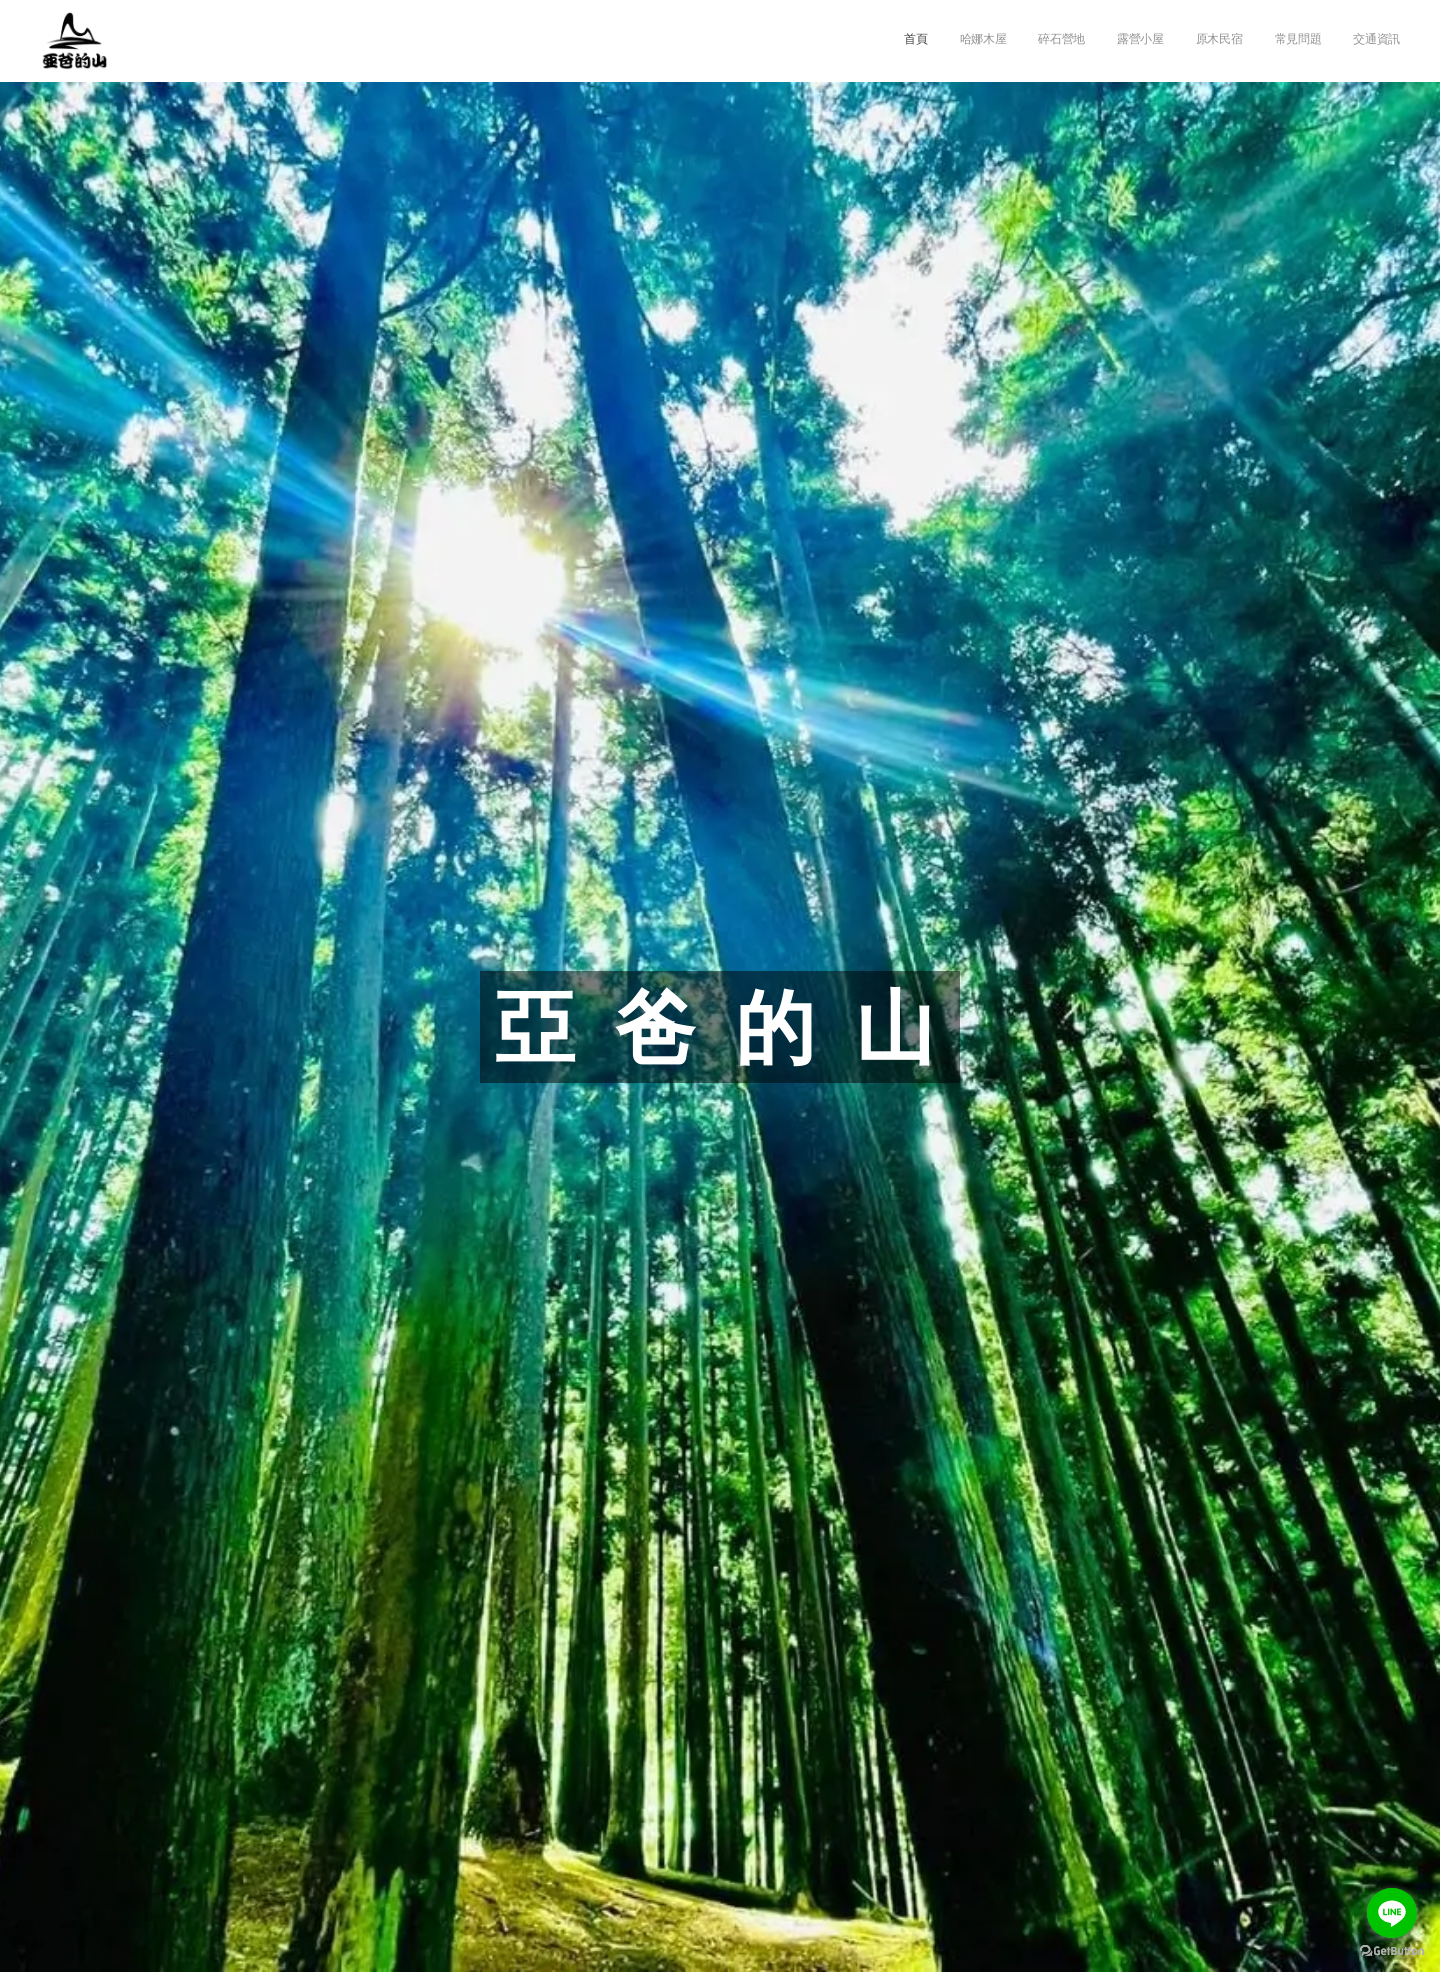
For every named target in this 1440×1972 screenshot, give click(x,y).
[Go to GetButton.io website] (1392, 1951)
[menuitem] (1213, 41)
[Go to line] (1392, 1913)
